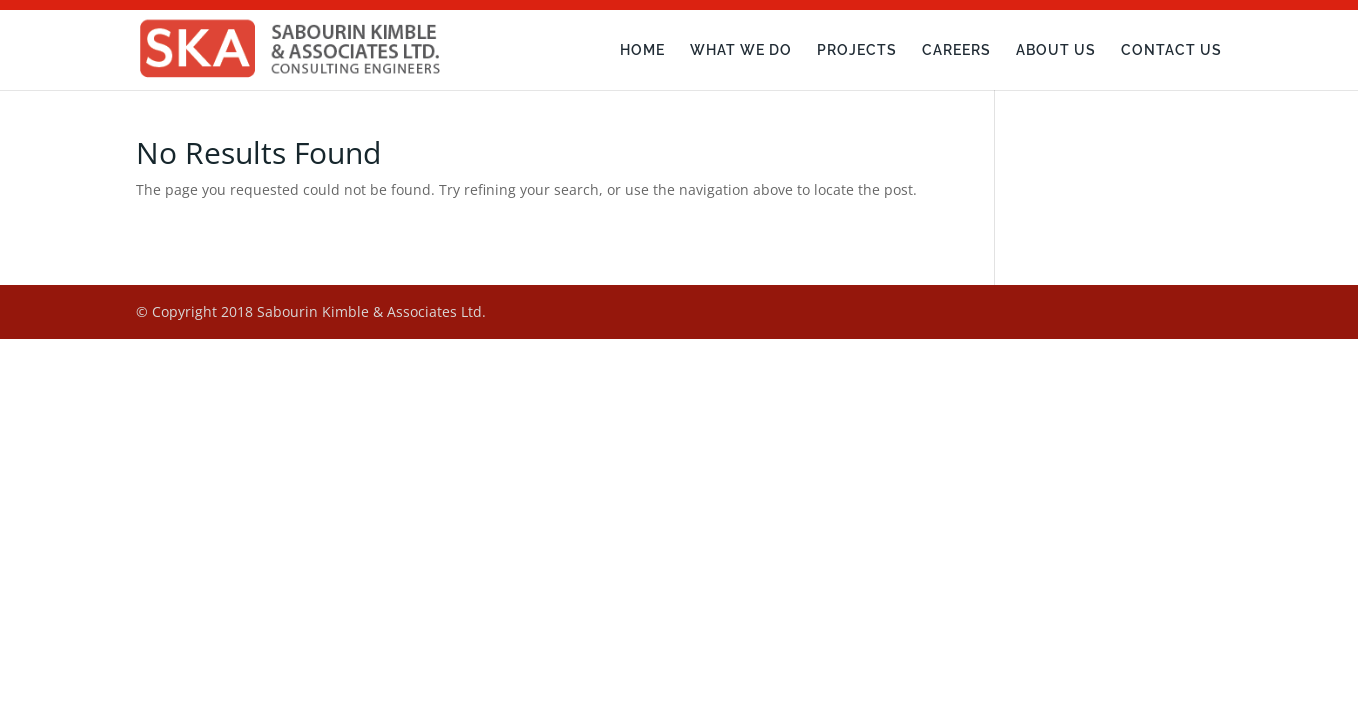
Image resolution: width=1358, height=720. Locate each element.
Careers (956, 50)
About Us (1056, 50)
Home (642, 50)
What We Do (741, 50)
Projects (857, 50)
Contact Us (1171, 50)
